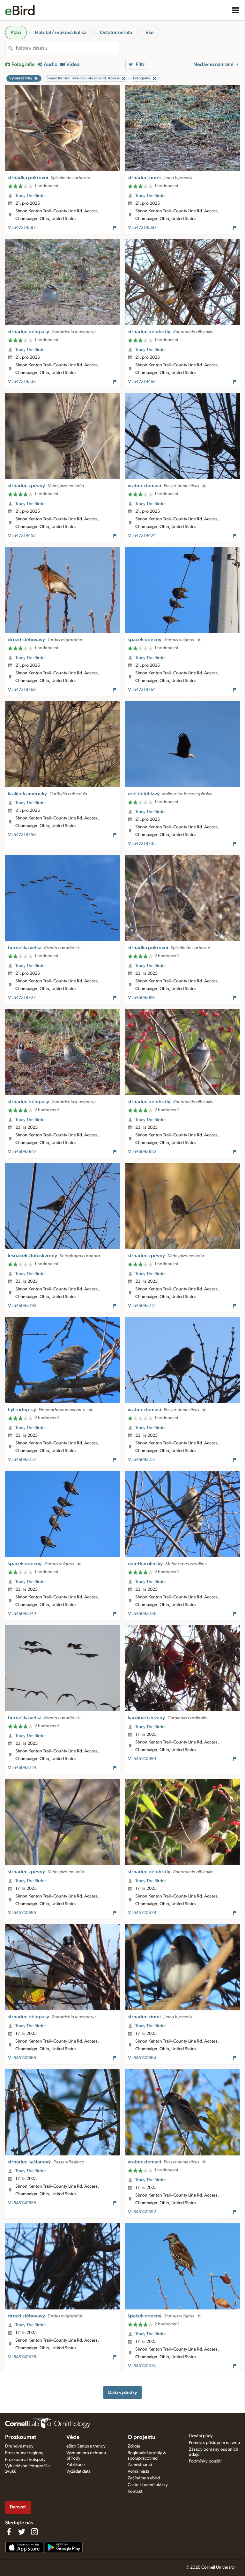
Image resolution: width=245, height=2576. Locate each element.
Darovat (18, 2507)
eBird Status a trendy (86, 2446)
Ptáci (16, 32)
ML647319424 (142, 535)
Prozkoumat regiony (24, 2453)
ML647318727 (22, 997)
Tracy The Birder (30, 196)
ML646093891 (142, 997)
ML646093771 (142, 1305)
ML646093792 (22, 1305)
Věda (72, 2437)
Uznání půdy (201, 2436)
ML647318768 (22, 689)
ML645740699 (142, 1759)
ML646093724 (22, 1767)
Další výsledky (122, 2392)
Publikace (75, 2464)
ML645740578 (22, 2357)
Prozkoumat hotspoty (25, 2459)
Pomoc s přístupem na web (214, 2442)
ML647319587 (22, 227)
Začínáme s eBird (144, 2478)
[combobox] (68, 48)
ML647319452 (22, 535)
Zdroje (134, 2446)
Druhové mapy (19, 2446)
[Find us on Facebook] (9, 2532)
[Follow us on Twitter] (22, 2532)
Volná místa (138, 2471)
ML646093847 (22, 1151)
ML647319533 (22, 381)
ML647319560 (142, 227)
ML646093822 (142, 1151)
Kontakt (135, 2491)
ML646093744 (22, 1613)
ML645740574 (142, 2366)
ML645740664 (142, 2058)
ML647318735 (142, 843)
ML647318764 (142, 689)
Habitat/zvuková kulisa (60, 32)
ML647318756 (22, 835)
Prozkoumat (20, 2437)
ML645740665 (22, 2058)
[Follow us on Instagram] (34, 2532)
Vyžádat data (78, 2471)
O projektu (141, 2437)
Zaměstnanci (140, 2464)
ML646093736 (142, 1613)
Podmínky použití (205, 2461)
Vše (149, 32)
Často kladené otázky (148, 2485)
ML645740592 (142, 2212)
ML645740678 (142, 1913)
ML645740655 (22, 2203)
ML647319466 (142, 381)
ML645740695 (22, 1913)
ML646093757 (22, 1459)
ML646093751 (142, 1459)
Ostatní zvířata (116, 32)
